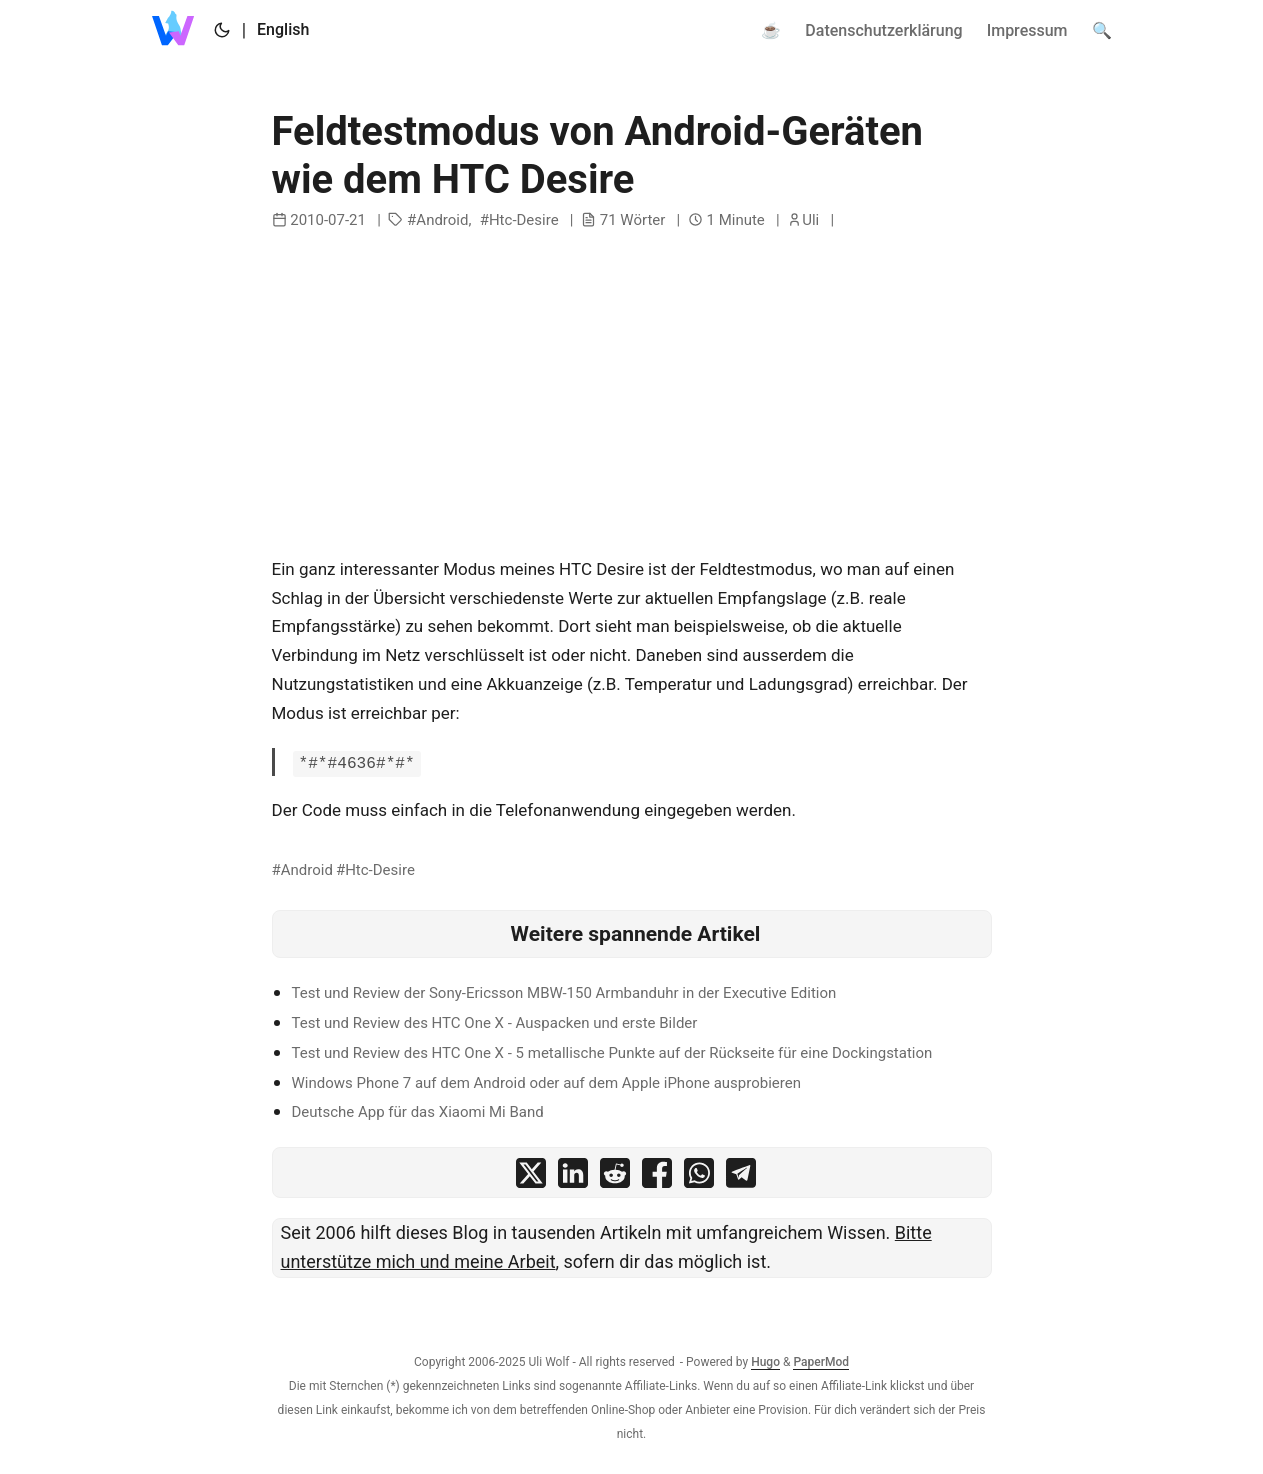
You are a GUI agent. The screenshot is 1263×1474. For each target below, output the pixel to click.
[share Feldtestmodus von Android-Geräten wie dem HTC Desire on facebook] (657, 1177)
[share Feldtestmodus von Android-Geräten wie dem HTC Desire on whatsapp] (699, 1177)
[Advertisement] (632, 395)
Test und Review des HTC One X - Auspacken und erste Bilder (495, 1023)
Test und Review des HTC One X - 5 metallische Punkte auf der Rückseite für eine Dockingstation (612, 1053)
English (283, 29)
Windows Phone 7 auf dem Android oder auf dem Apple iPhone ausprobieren (546, 1083)
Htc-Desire (524, 220)
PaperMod (821, 1362)
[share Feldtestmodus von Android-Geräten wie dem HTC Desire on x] (531, 1177)
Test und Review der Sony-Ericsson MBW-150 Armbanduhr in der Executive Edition (564, 993)
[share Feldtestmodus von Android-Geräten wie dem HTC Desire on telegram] (741, 1177)
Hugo (765, 1362)
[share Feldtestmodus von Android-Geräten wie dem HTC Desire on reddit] (615, 1177)
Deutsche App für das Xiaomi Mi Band (418, 1112)
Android (442, 220)
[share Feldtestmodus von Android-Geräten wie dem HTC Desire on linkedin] (573, 1177)
